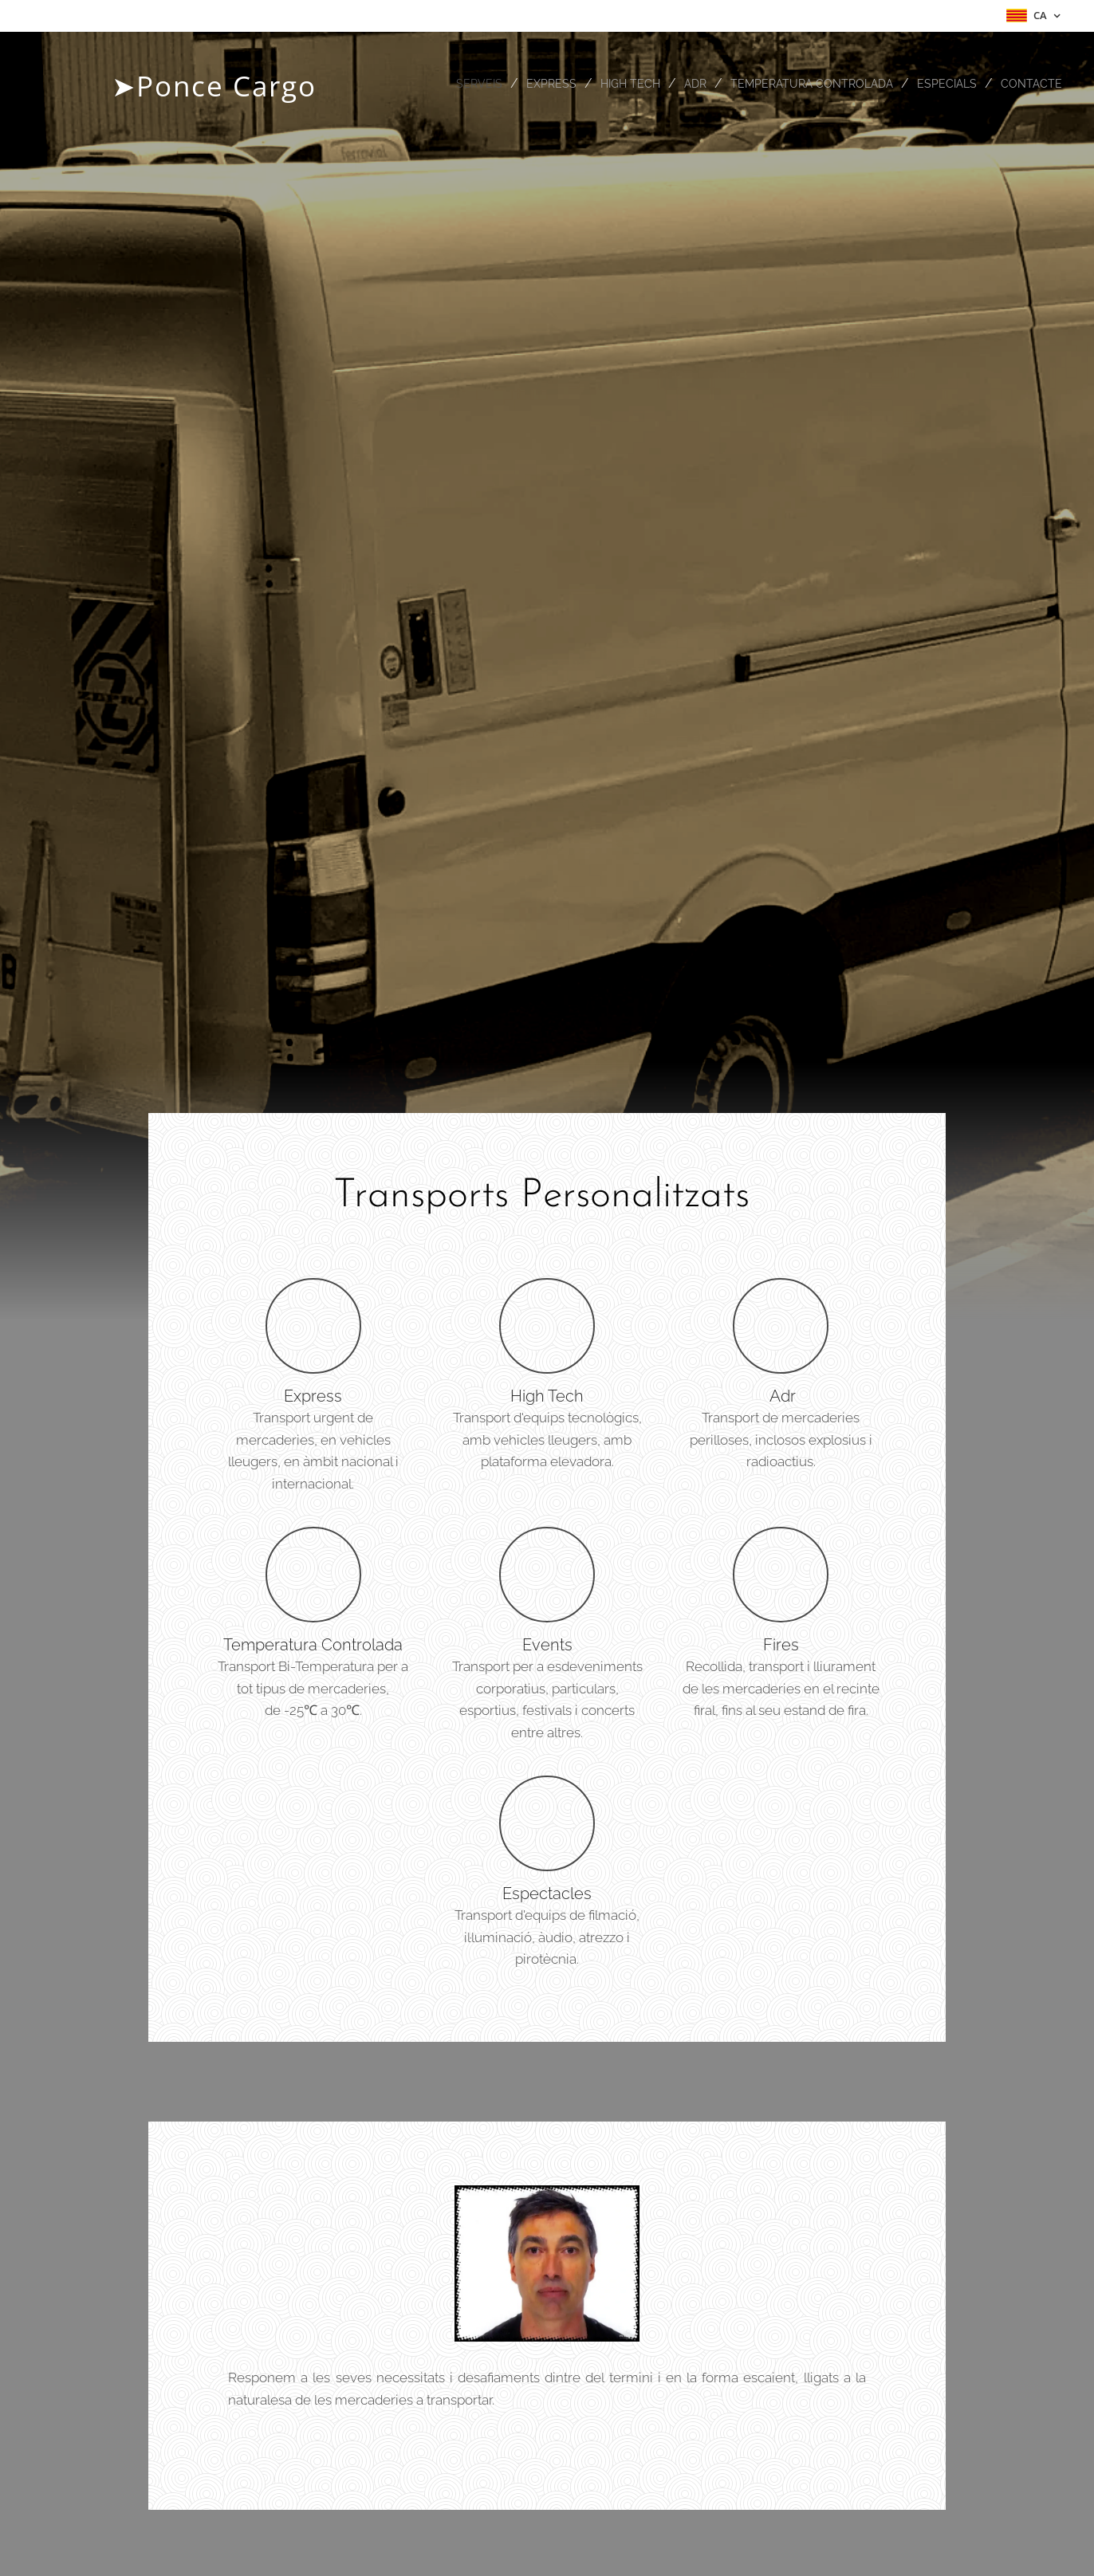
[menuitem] (458, 84)
